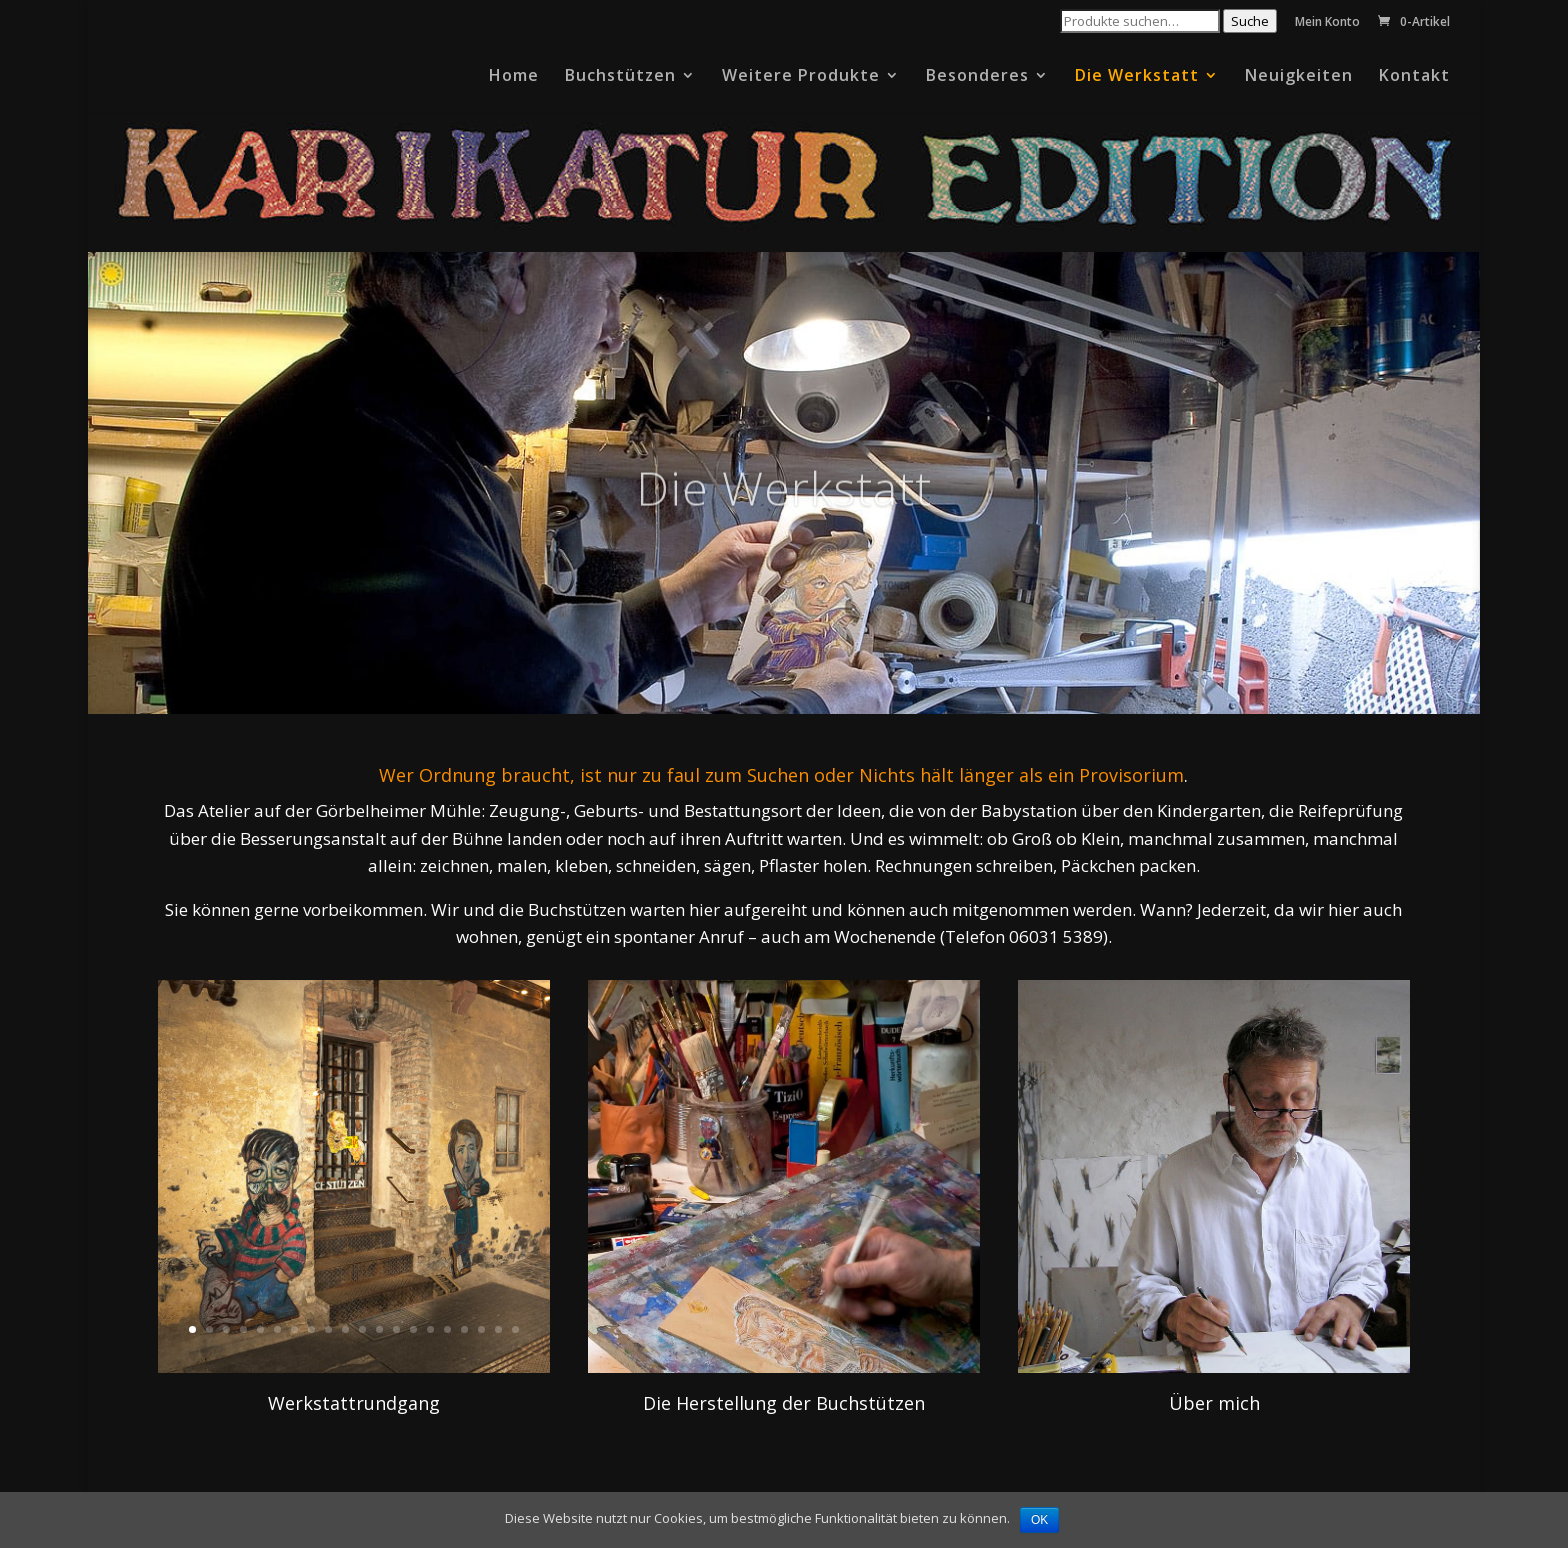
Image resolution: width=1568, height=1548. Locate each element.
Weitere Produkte (801, 77)
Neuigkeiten (1299, 77)
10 (345, 1329)
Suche (1250, 21)
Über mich (1214, 1403)
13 (396, 1329)
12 (379, 1329)
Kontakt (1414, 77)
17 (464, 1329)
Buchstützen (620, 77)
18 (481, 1329)
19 (498, 1329)
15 (430, 1329)
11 (362, 1329)
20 (515, 1329)
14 (413, 1329)
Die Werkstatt (1137, 77)
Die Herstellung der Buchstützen (784, 1403)
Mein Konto (1327, 23)
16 (447, 1329)
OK (1039, 1520)
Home (514, 77)
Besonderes (977, 77)
